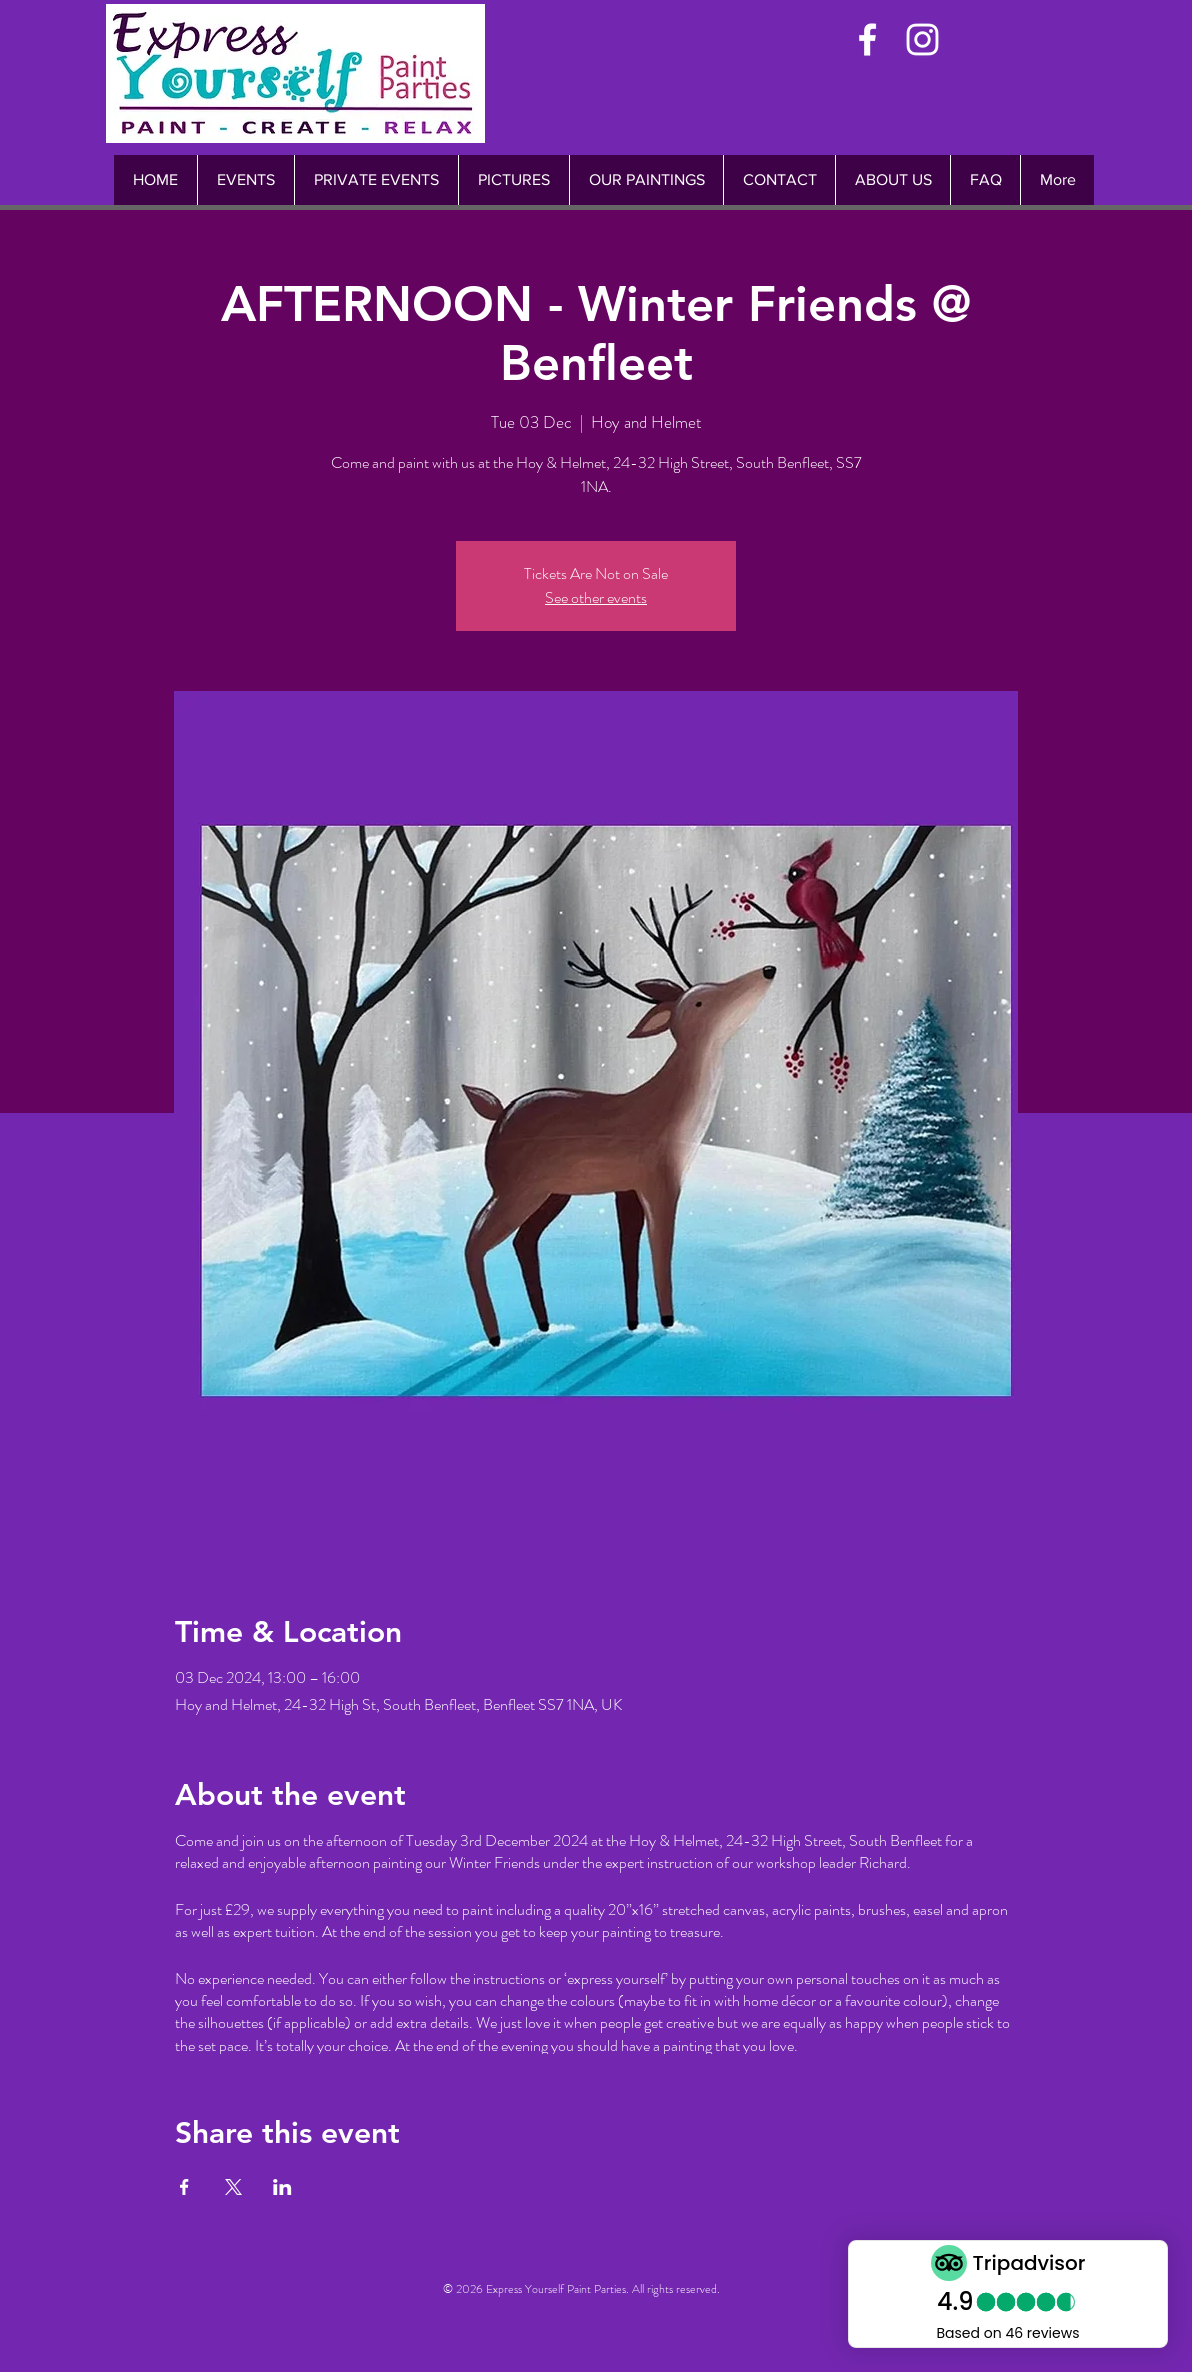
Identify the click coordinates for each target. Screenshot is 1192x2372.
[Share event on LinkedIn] (282, 2187)
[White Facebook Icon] (867, 39)
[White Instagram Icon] (922, 39)
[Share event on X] (233, 2187)
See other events (596, 597)
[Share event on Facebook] (184, 2187)
